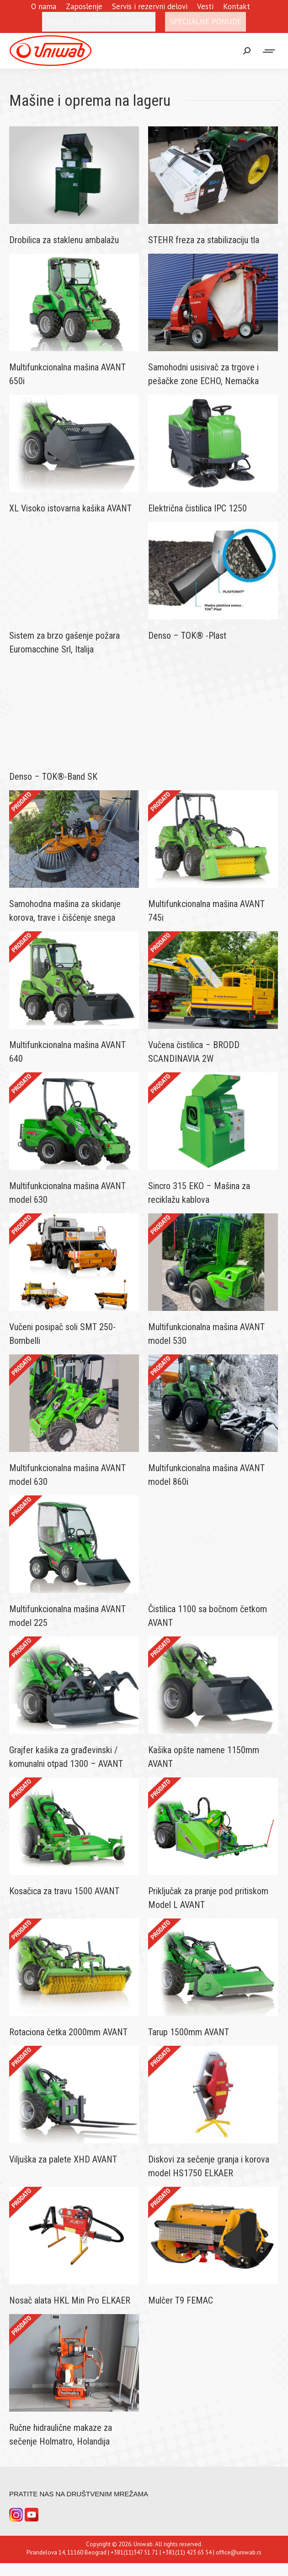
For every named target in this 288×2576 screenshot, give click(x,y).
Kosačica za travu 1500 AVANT (64, 1891)
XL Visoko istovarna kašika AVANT (70, 508)
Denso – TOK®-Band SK (53, 776)
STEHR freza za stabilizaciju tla (203, 239)
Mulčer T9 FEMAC (180, 2300)
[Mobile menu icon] (269, 51)
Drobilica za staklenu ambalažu (64, 239)
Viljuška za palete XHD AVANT (63, 2159)
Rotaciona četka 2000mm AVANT (68, 2032)
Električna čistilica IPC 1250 (197, 508)
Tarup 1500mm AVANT (188, 2032)
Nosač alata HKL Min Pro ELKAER (69, 2300)
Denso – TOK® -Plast (187, 635)
